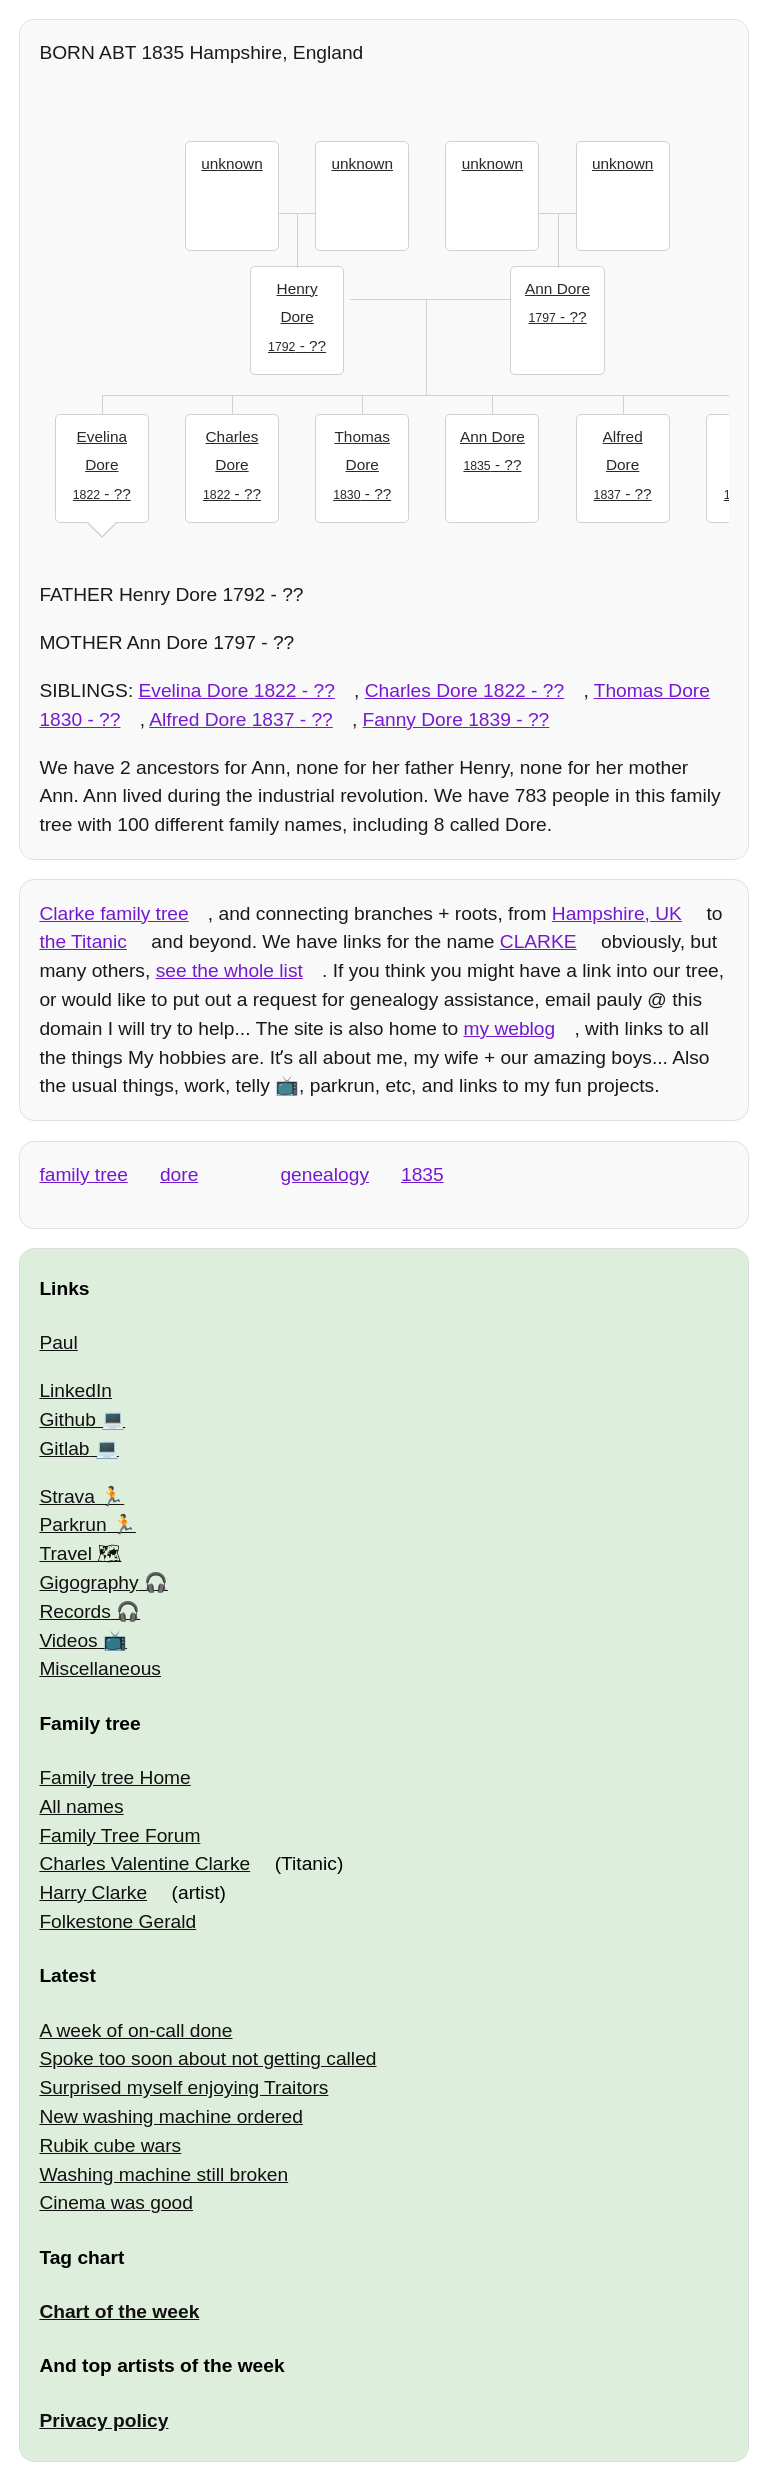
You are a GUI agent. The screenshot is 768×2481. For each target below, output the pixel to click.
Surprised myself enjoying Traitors (183, 2087)
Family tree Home (114, 1777)
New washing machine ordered (170, 2116)
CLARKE (538, 941)
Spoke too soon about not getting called (207, 2058)
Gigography (88, 1582)
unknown (231, 163)
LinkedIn (75, 1390)
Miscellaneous (100, 1668)
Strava (66, 1496)
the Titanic (82, 941)
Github (67, 1419)
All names (81, 1806)
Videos (68, 1640)
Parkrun (72, 1524)
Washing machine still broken (163, 2174)
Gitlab (64, 1448)
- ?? (297, 315)
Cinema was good (116, 2202)
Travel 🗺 (80, 1553)
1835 (422, 1174)
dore (179, 1174)
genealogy (324, 1174)
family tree (83, 1174)
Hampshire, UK (617, 913)
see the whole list (229, 970)
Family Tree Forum (119, 1835)
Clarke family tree (113, 913)
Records (74, 1611)
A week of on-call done (135, 2030)
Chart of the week (119, 2311)
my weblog (509, 1028)
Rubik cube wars (110, 2145)
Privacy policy (103, 2420)
